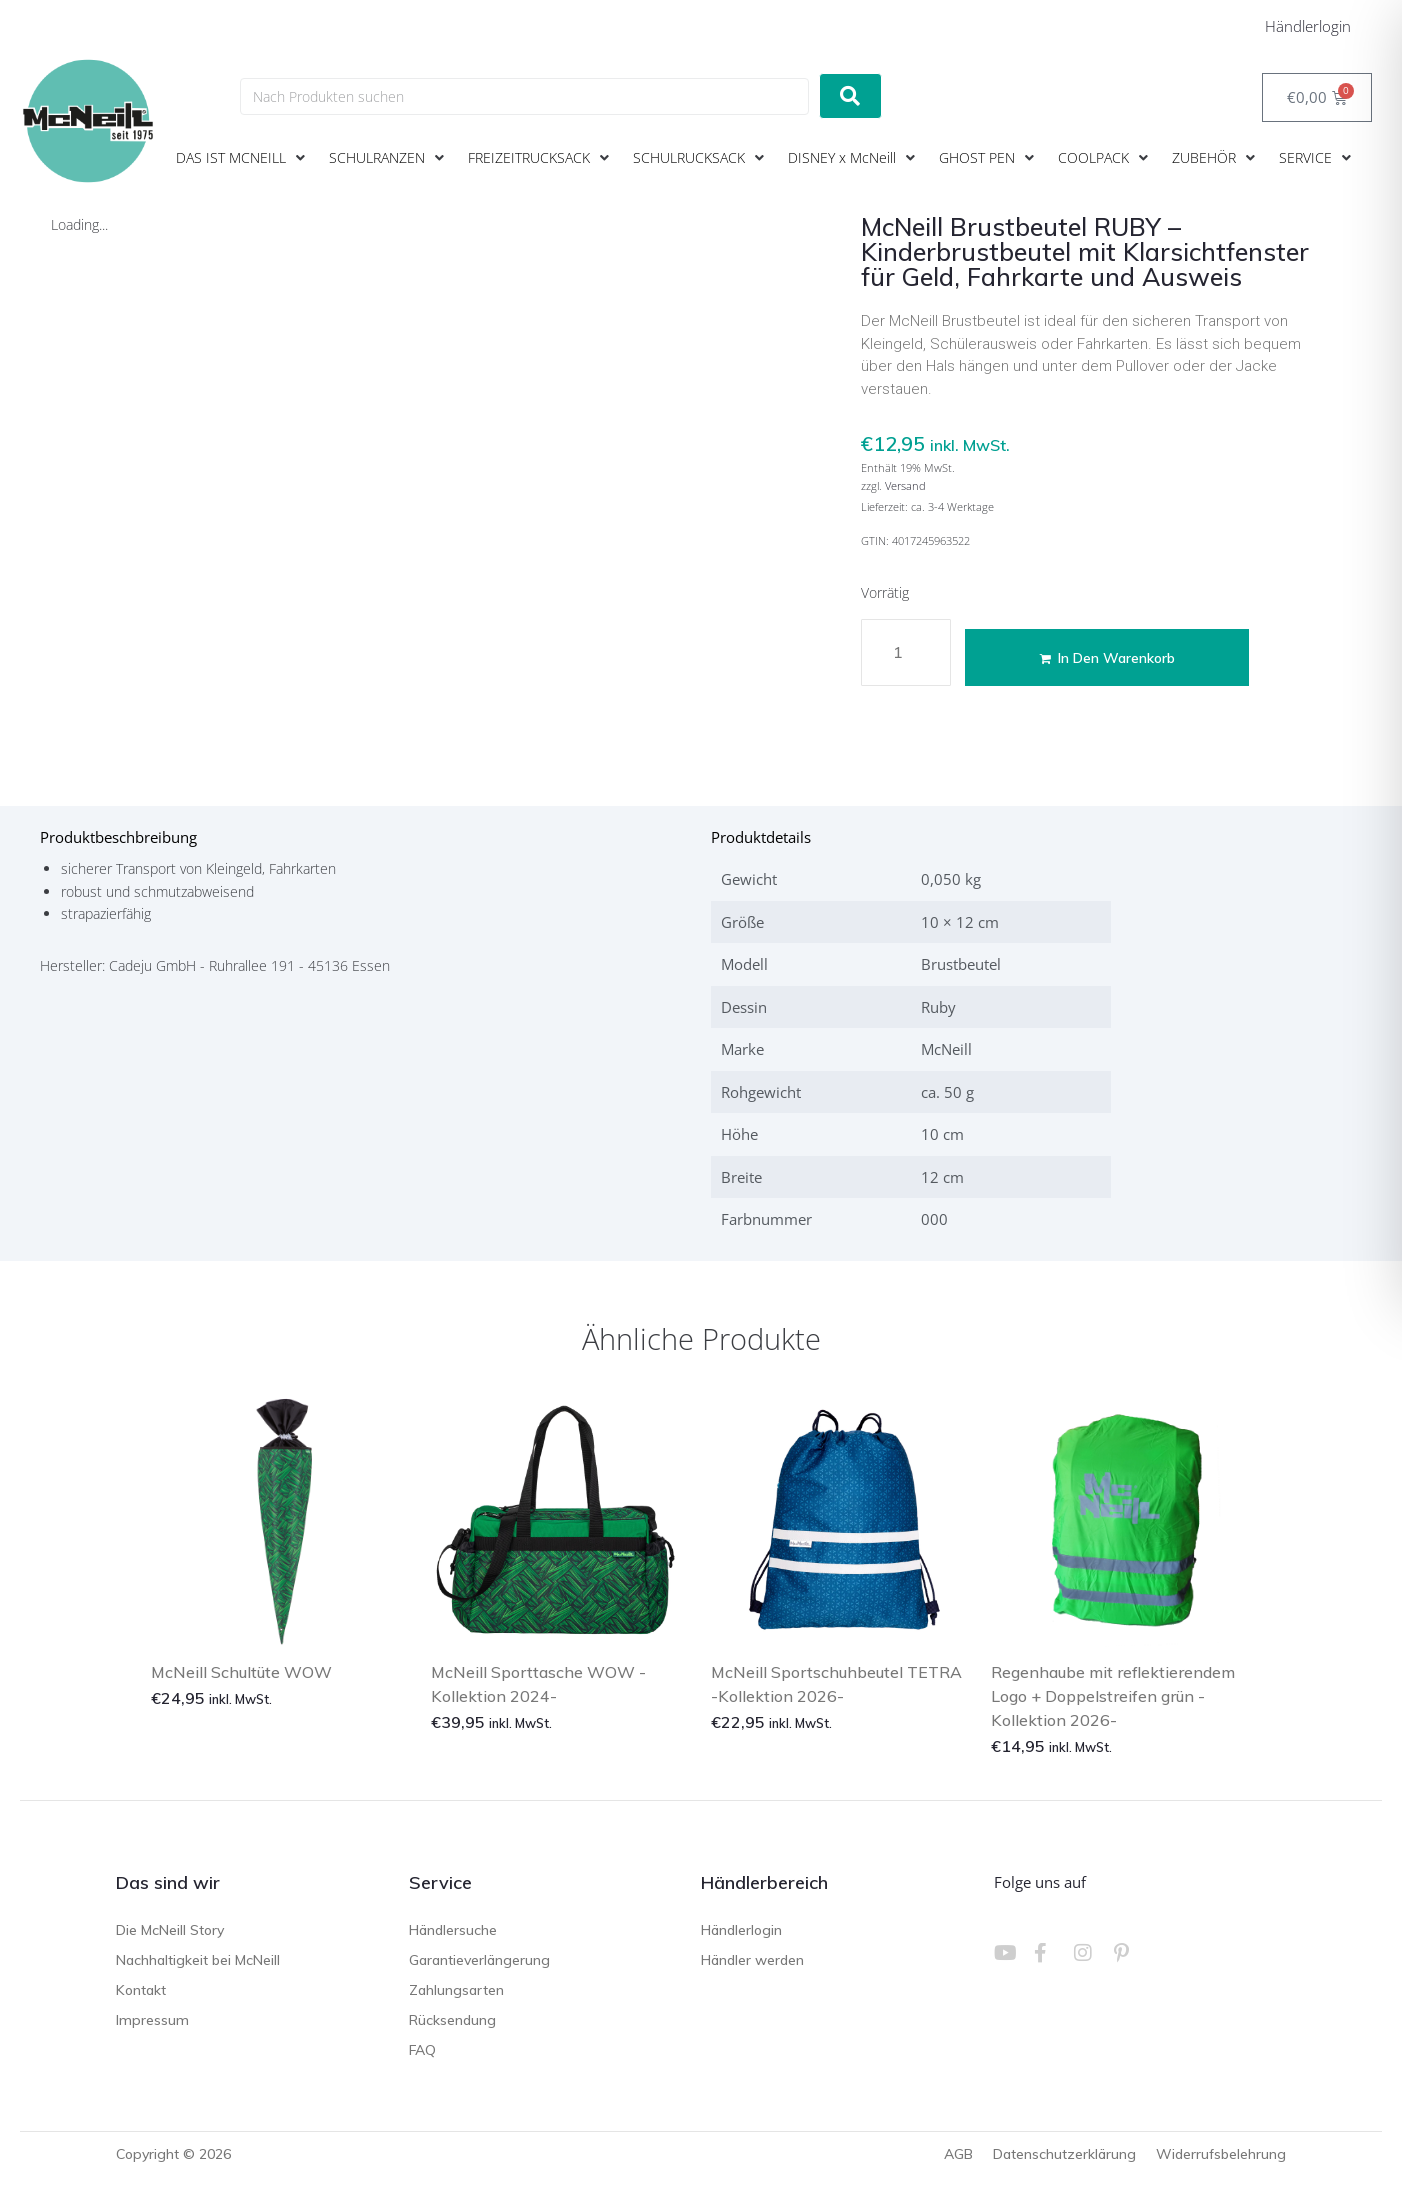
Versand (905, 485)
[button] (242, 158)
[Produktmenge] (906, 652)
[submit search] (850, 96)
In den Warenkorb (1109, 658)
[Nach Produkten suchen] (524, 96)
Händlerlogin (1308, 26)
